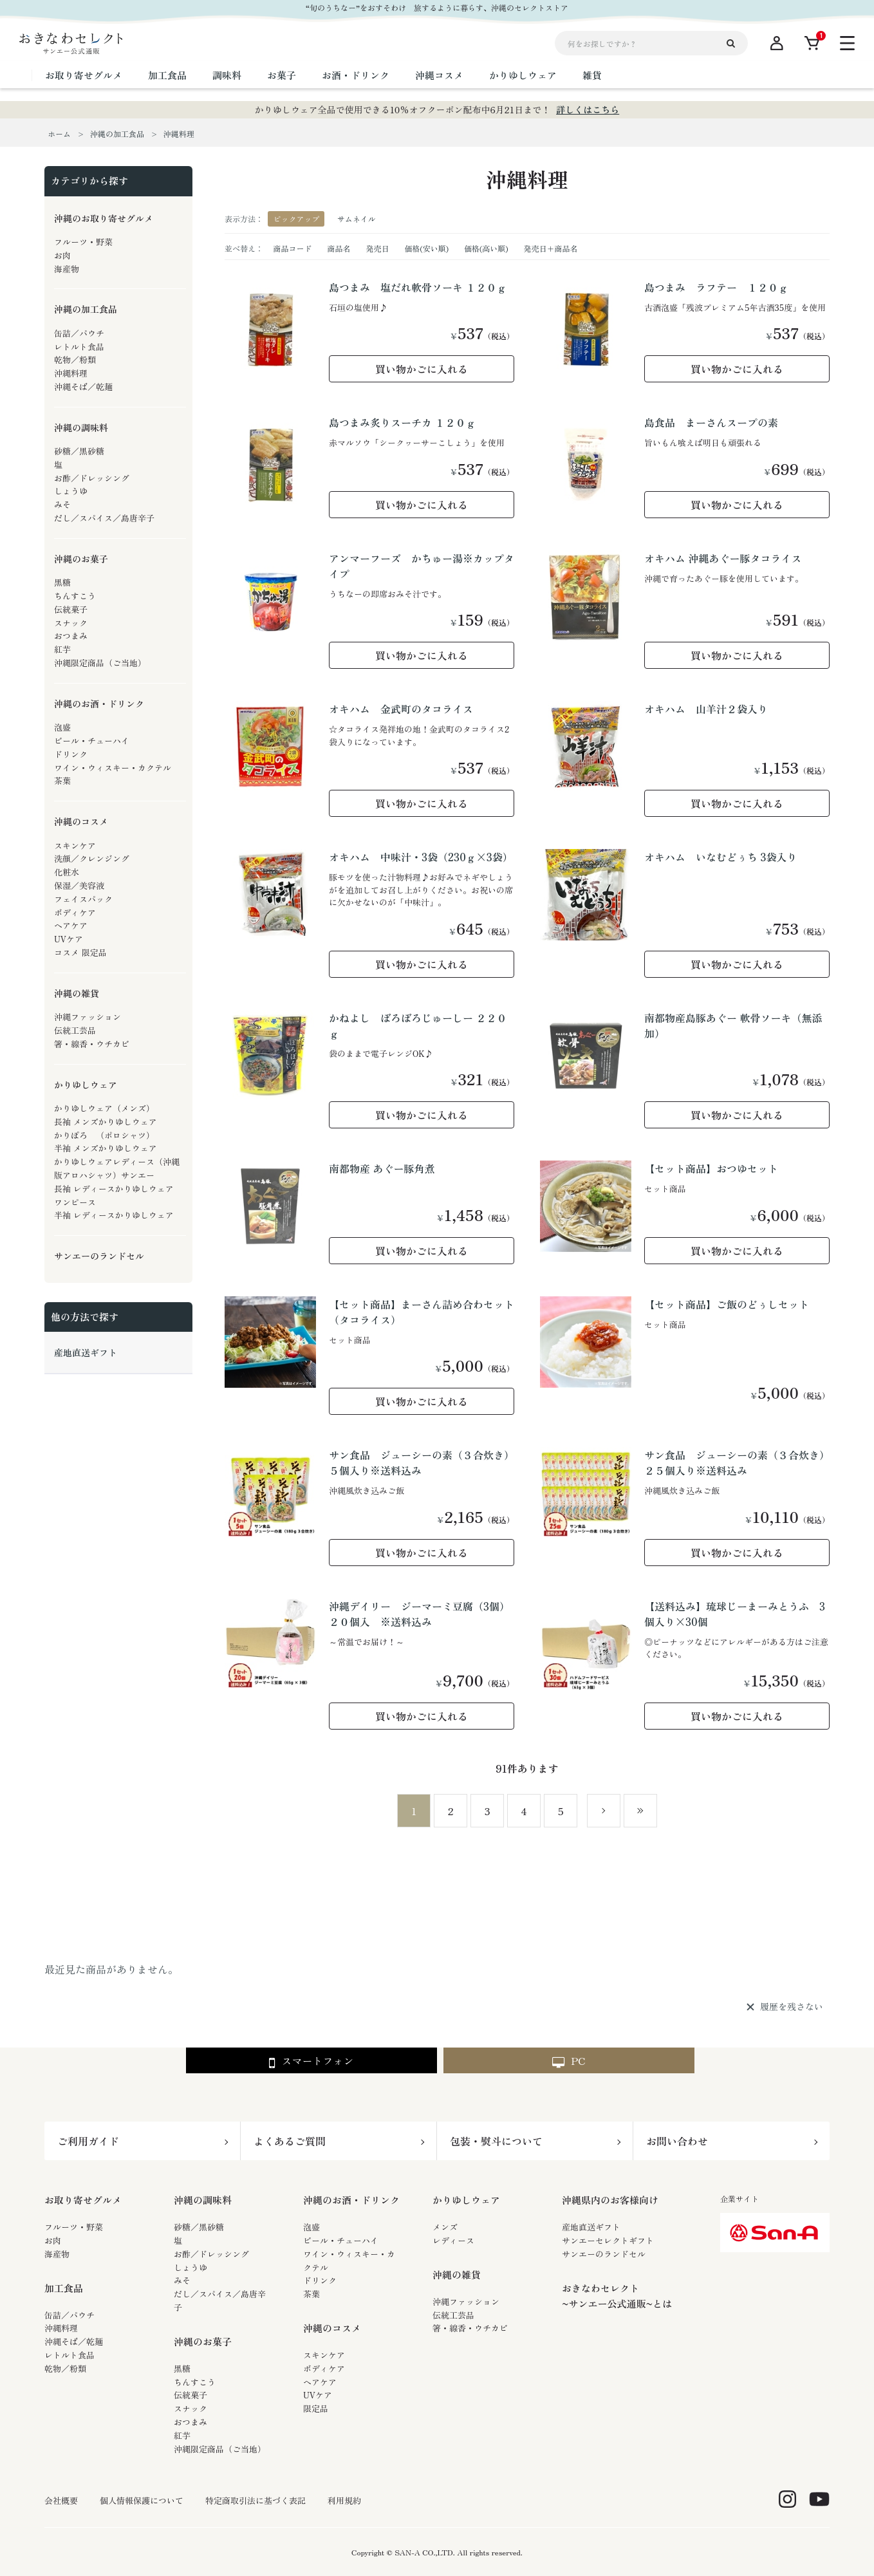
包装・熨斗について (496, 2141)
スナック (190, 2408)
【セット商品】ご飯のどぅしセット (726, 1304)
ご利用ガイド (88, 2141)
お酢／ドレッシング (211, 2254)
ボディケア (324, 2368)
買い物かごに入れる (421, 369)
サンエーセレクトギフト (608, 2240)
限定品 (315, 2408)
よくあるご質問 (290, 2141)
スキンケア (324, 2355)
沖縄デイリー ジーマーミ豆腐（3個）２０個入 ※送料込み (419, 1613)
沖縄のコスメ (332, 2328)
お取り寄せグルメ (83, 2200)
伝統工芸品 (453, 2315)
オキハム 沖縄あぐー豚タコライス (722, 558)
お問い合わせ (677, 2141)
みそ (182, 2280)
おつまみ (190, 2422)
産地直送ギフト (591, 2227)
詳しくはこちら (587, 109)
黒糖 (182, 2368)
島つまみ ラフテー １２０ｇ (716, 287)
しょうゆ (190, 2267)
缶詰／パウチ (69, 2315)
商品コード (292, 248)
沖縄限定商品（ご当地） (220, 2449)
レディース (453, 2240)
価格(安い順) (426, 248)
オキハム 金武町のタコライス (401, 708)
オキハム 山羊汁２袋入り (706, 708)
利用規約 (344, 2501)
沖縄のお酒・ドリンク (351, 2200)
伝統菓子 (190, 2395)
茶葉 (311, 2294)
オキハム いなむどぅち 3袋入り (720, 856)
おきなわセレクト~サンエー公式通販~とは (617, 2295)
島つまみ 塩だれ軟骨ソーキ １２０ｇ (418, 287)
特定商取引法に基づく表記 (255, 2501)
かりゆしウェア (466, 2200)
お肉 (52, 2240)
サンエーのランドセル (604, 2254)
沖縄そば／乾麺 (73, 2341)
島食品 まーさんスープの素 (711, 422)
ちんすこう (195, 2382)
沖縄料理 (61, 2328)
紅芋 (182, 2435)
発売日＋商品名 (551, 248)
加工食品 (63, 2288)
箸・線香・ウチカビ (470, 2328)
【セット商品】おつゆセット (711, 1168)
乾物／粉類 (65, 2368)
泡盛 (311, 2227)
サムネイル (356, 218)
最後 (640, 1811)
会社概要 (61, 2501)
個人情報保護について (141, 2501)
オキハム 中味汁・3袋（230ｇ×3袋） (421, 856)
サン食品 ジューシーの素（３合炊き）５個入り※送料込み (421, 1462)
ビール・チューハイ (340, 2240)
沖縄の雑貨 (456, 2274)
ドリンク (320, 2280)
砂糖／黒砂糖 (199, 2227)
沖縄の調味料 (203, 2200)
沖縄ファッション (465, 2301)
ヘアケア (320, 2382)
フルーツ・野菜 (73, 2227)
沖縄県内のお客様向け (610, 2200)
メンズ (445, 2227)
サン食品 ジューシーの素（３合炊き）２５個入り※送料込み (737, 1462)
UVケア (317, 2395)
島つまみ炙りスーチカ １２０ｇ (402, 422)
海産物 (57, 2254)
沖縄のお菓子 (203, 2341)
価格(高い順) (486, 248)
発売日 (377, 248)
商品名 (338, 248)
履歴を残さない (791, 2007)
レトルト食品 (69, 2355)
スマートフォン (311, 2061)
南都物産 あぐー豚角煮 (381, 1168)
